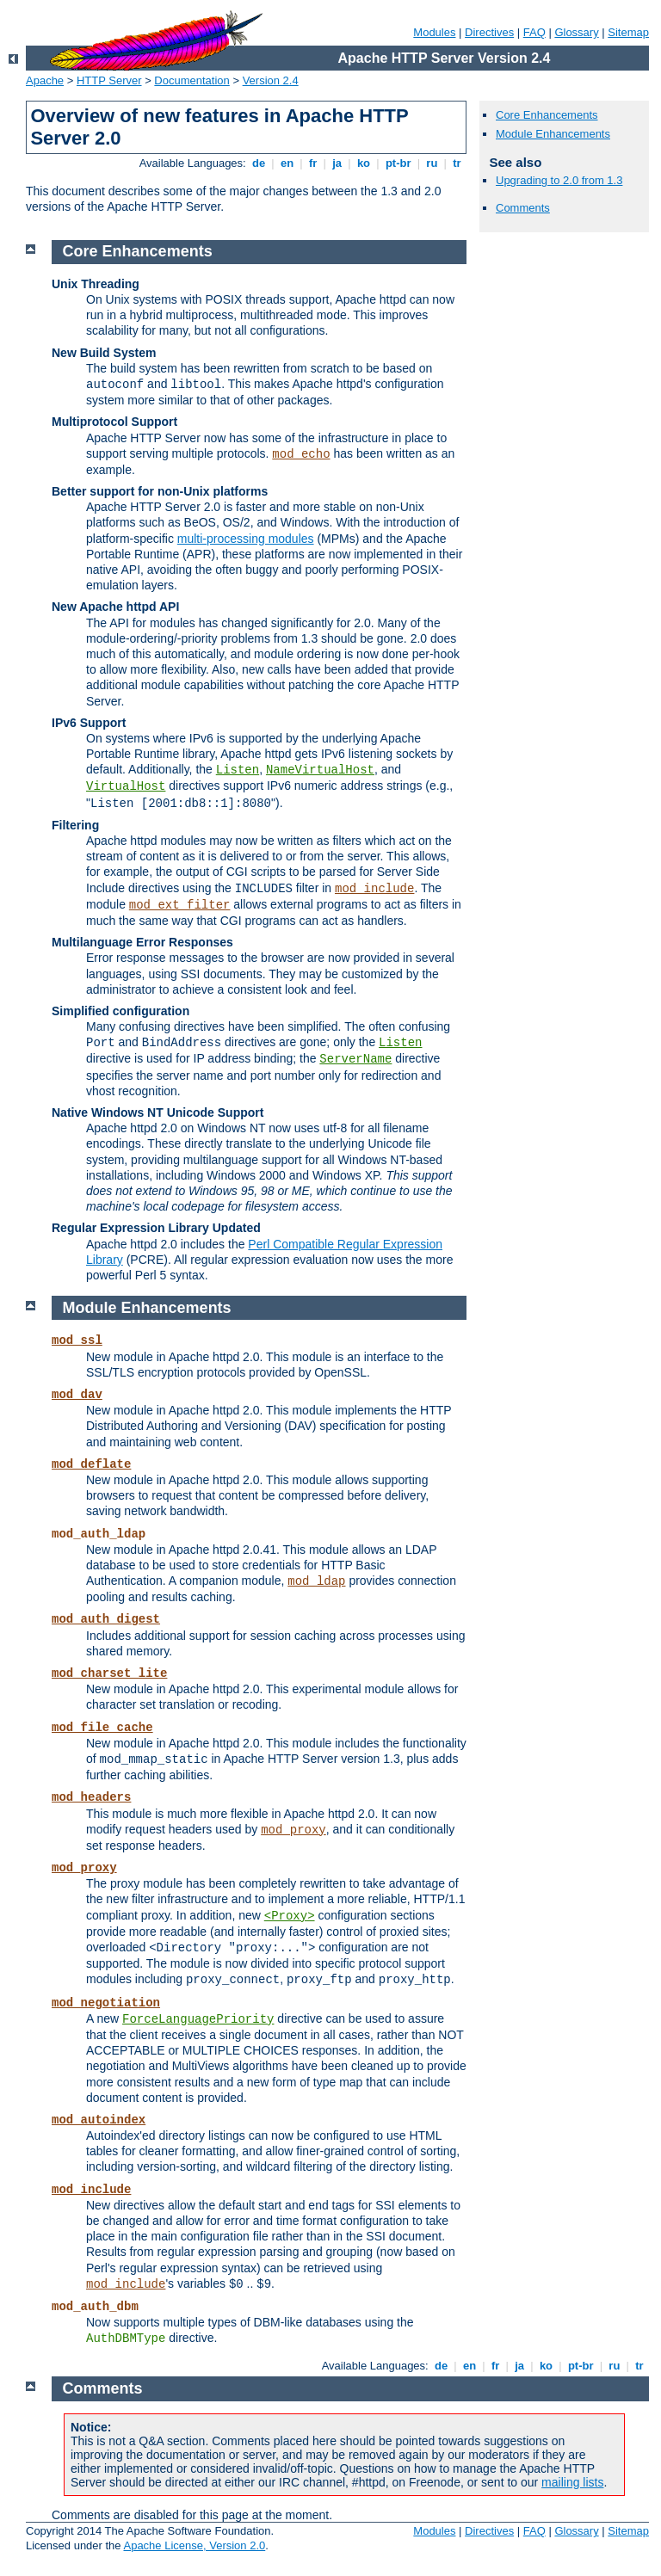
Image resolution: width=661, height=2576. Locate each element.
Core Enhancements (547, 114)
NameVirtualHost (320, 770)
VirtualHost (125, 786)
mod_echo (301, 454)
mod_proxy (293, 1830)
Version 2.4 (271, 80)
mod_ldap (316, 1581)
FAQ (534, 32)
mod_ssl (77, 1340)
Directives (489, 32)
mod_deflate (91, 1464)
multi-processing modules (245, 538)
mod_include (374, 889)
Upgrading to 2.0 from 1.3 (559, 180)
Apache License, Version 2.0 (194, 2545)
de (258, 163)
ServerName (355, 1059)
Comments (523, 207)
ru (432, 163)
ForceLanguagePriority (198, 2019)
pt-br (398, 163)
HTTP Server (109, 80)
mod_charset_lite (109, 1673)
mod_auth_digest (106, 1619)
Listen (237, 770)
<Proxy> (289, 1916)
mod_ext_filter (180, 905)
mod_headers (91, 1797)
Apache (45, 80)
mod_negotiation (106, 2003)
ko (363, 163)
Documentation (191, 80)
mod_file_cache (102, 1728)
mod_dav (77, 1395)
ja (337, 163)
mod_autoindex (98, 2120)
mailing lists (572, 2482)
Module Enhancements (553, 133)
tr (457, 163)
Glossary (576, 32)
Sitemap (628, 32)
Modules (434, 32)
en (286, 163)
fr (313, 163)
